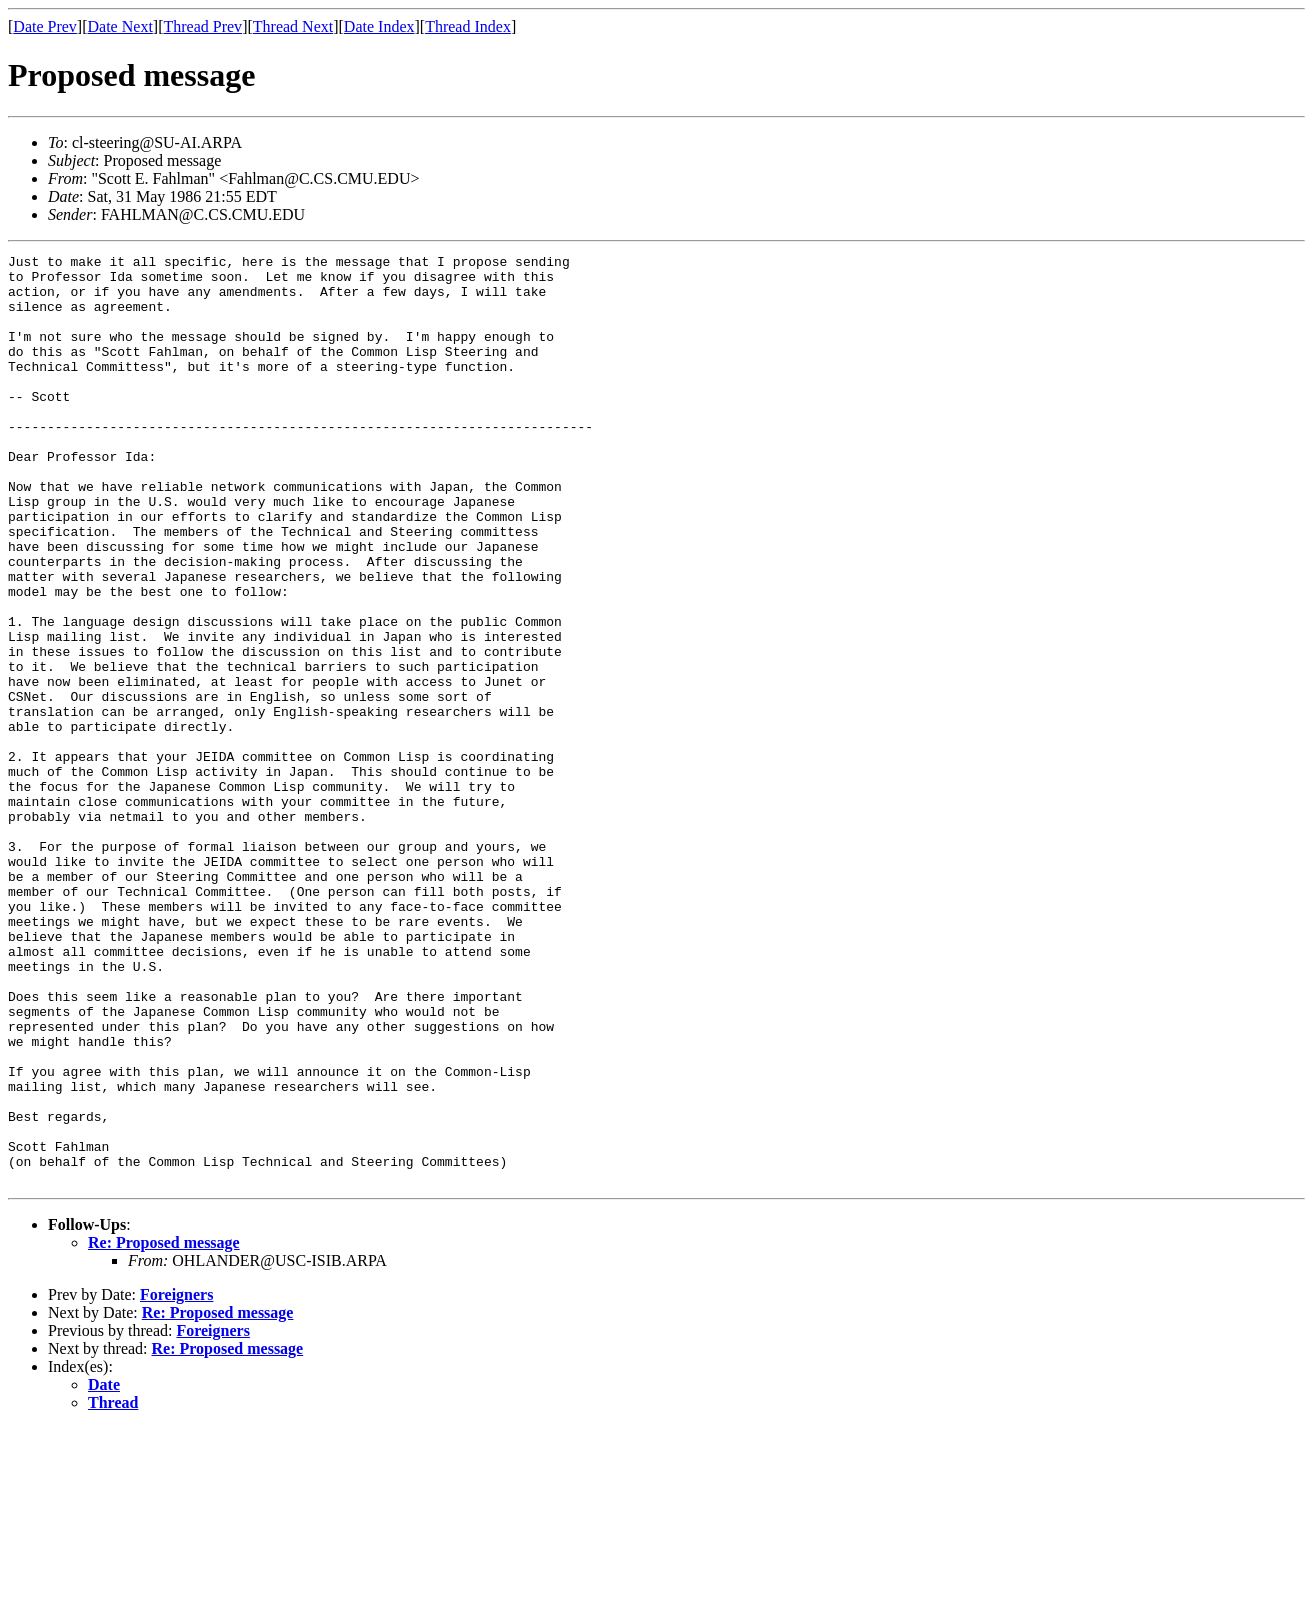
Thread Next (293, 26)
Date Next (120, 26)
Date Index (379, 26)
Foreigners (176, 1480)
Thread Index (468, 26)
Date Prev (45, 26)
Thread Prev (202, 26)
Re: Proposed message (164, 1428)
